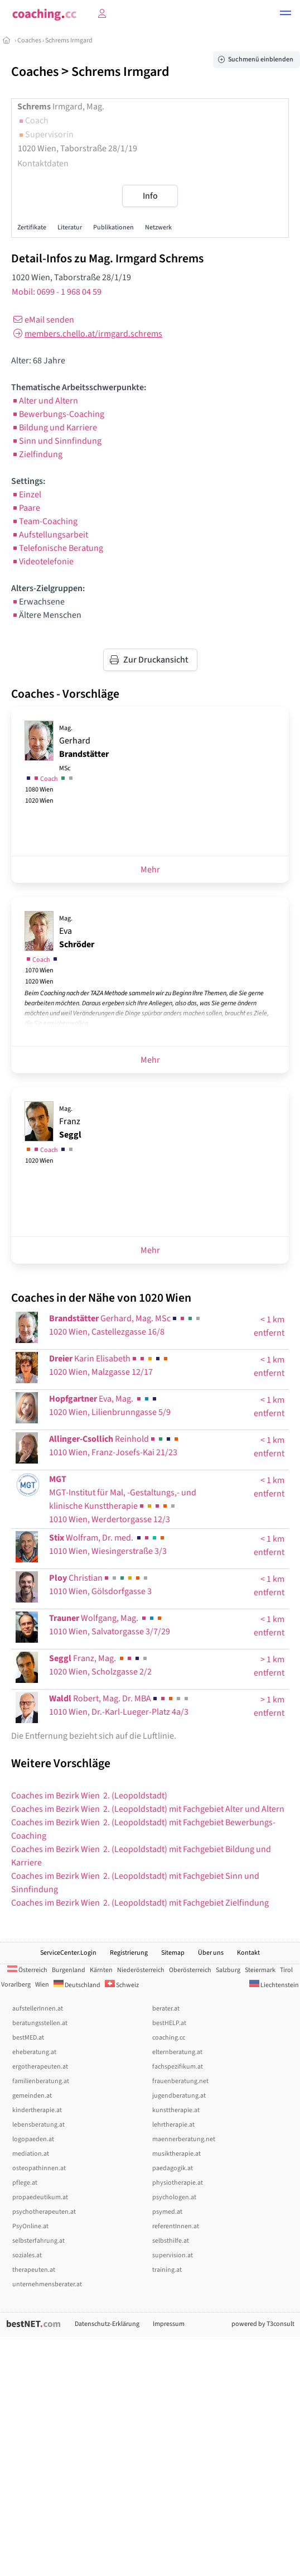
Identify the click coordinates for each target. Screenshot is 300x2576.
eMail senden (42, 320)
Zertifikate (31, 227)
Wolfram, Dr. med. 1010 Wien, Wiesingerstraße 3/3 (108, 1544)
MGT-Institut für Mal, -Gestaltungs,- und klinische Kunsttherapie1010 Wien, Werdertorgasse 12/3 (122, 1499)
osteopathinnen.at (39, 2168)
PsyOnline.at (30, 2226)
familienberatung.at (40, 2081)
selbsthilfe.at (170, 2241)
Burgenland (68, 1970)
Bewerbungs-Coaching (57, 414)
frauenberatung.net (180, 2081)
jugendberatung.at (179, 2095)
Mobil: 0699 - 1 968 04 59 (56, 292)
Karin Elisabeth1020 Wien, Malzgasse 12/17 (109, 1365)
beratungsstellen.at (39, 2023)
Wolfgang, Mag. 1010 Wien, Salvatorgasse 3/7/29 (109, 1625)
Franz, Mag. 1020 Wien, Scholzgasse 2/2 (100, 1665)
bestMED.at (28, 2037)
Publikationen (113, 227)
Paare (25, 508)
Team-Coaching (44, 521)
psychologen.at (174, 2197)
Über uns (211, 1953)
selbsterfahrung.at (38, 2241)
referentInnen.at (175, 2226)
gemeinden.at (32, 2095)
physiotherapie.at (177, 2183)
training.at (167, 2270)
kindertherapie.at (37, 2110)
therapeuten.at (33, 2270)
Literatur (69, 227)
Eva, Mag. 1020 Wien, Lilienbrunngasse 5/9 (110, 1405)
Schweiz (122, 1985)
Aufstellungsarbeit (49, 535)
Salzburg (228, 1970)
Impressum (169, 2324)
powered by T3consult (262, 2324)
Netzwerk (158, 227)
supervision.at (172, 2255)
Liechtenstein (274, 1985)
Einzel (26, 494)
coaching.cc (168, 2037)
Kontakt (248, 1953)
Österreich (27, 1970)
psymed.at (167, 2212)
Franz (70, 1122)
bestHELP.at (169, 2023)
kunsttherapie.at (176, 2110)
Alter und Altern (44, 401)
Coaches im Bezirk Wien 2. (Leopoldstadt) (89, 1796)
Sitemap (173, 1953)
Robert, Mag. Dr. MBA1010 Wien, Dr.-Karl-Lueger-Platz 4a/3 (119, 1705)
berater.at (166, 2008)
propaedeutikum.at (40, 2197)
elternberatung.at (177, 2052)
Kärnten (101, 1970)
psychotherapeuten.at (44, 2212)
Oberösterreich (190, 1970)
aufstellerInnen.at (37, 2008)
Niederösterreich (140, 1970)
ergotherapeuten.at (40, 2066)
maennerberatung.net (183, 2139)
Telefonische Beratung (57, 548)
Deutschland (77, 1985)
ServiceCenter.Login (68, 1953)
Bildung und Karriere (54, 427)
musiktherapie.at (176, 2153)
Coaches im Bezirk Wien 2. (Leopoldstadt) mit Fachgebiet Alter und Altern (147, 1809)
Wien (42, 1984)
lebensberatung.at (38, 2124)
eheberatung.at (34, 2052)
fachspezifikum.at (177, 2066)
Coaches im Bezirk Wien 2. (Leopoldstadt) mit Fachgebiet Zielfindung (140, 1903)
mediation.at (30, 2153)
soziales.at (27, 2255)
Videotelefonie (42, 561)
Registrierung (129, 1953)
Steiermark (260, 1970)
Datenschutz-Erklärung (107, 2324)
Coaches (29, 40)
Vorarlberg (16, 1984)
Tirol (286, 1970)
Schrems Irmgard (69, 40)
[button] (285, 14)
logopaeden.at (33, 2139)
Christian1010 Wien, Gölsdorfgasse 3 (100, 1585)
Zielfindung (36, 454)
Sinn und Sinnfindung (56, 441)
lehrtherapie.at (173, 2124)
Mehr (150, 870)
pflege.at (24, 2183)
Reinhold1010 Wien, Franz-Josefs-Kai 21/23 (114, 1446)
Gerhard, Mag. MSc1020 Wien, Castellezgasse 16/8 (125, 1325)
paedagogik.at (172, 2168)
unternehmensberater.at (47, 2284)
